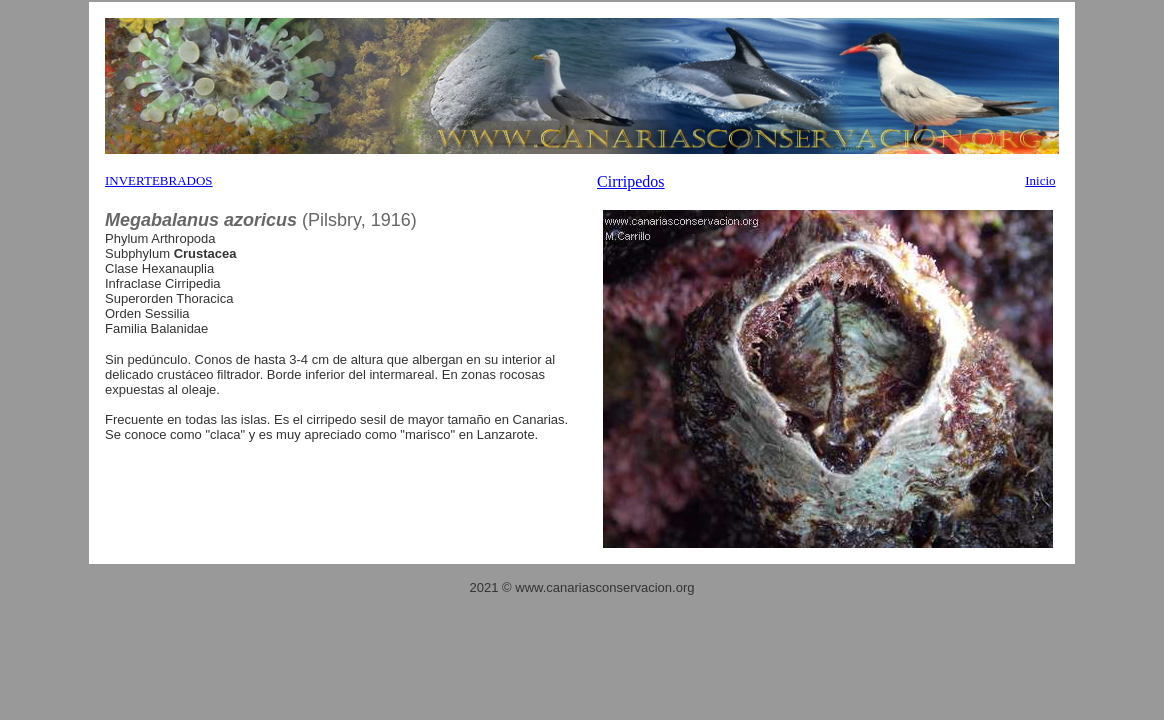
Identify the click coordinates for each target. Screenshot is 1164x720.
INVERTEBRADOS (159, 180)
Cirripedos (631, 181)
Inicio (1040, 180)
